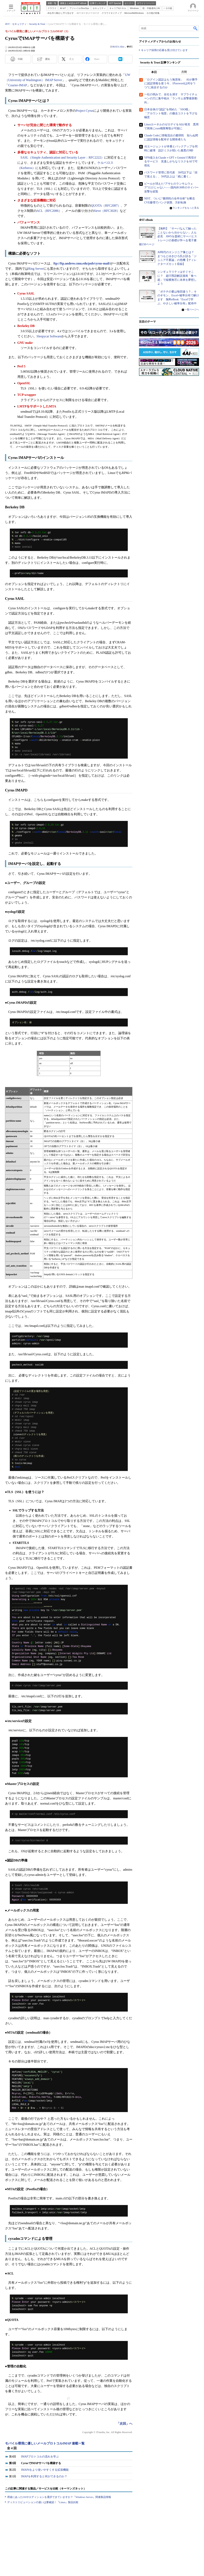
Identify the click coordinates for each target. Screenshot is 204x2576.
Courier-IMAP (17, 85)
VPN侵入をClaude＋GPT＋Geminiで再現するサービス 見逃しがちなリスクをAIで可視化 (171, 161)
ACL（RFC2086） (49, 210)
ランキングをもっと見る (186, 207)
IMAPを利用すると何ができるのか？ (44, 2476)
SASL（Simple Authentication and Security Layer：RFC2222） (62, 157)
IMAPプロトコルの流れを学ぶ (40, 2456)
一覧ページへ (192, 309)
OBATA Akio (117, 46)
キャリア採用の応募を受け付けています (164, 50)
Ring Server (36, 268)
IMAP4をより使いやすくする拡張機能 (45, 2469)
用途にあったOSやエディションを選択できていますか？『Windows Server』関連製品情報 (59, 2497)
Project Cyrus (84, 110)
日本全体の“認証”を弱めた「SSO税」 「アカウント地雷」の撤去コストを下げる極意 (170, 113)
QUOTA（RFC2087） (106, 205)
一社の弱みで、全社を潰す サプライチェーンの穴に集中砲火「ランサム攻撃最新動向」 (170, 98)
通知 (47, 59)
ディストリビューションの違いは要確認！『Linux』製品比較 (42, 2502)
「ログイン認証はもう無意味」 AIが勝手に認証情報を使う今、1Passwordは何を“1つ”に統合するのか (171, 83)
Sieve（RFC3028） (107, 210)
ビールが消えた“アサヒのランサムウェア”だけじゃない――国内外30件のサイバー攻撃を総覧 (171, 187)
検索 (196, 28)
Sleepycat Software (49, 336)
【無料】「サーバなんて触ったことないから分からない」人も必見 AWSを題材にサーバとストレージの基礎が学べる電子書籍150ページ (168, 236)
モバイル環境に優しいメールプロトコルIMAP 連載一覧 (45, 2443)
